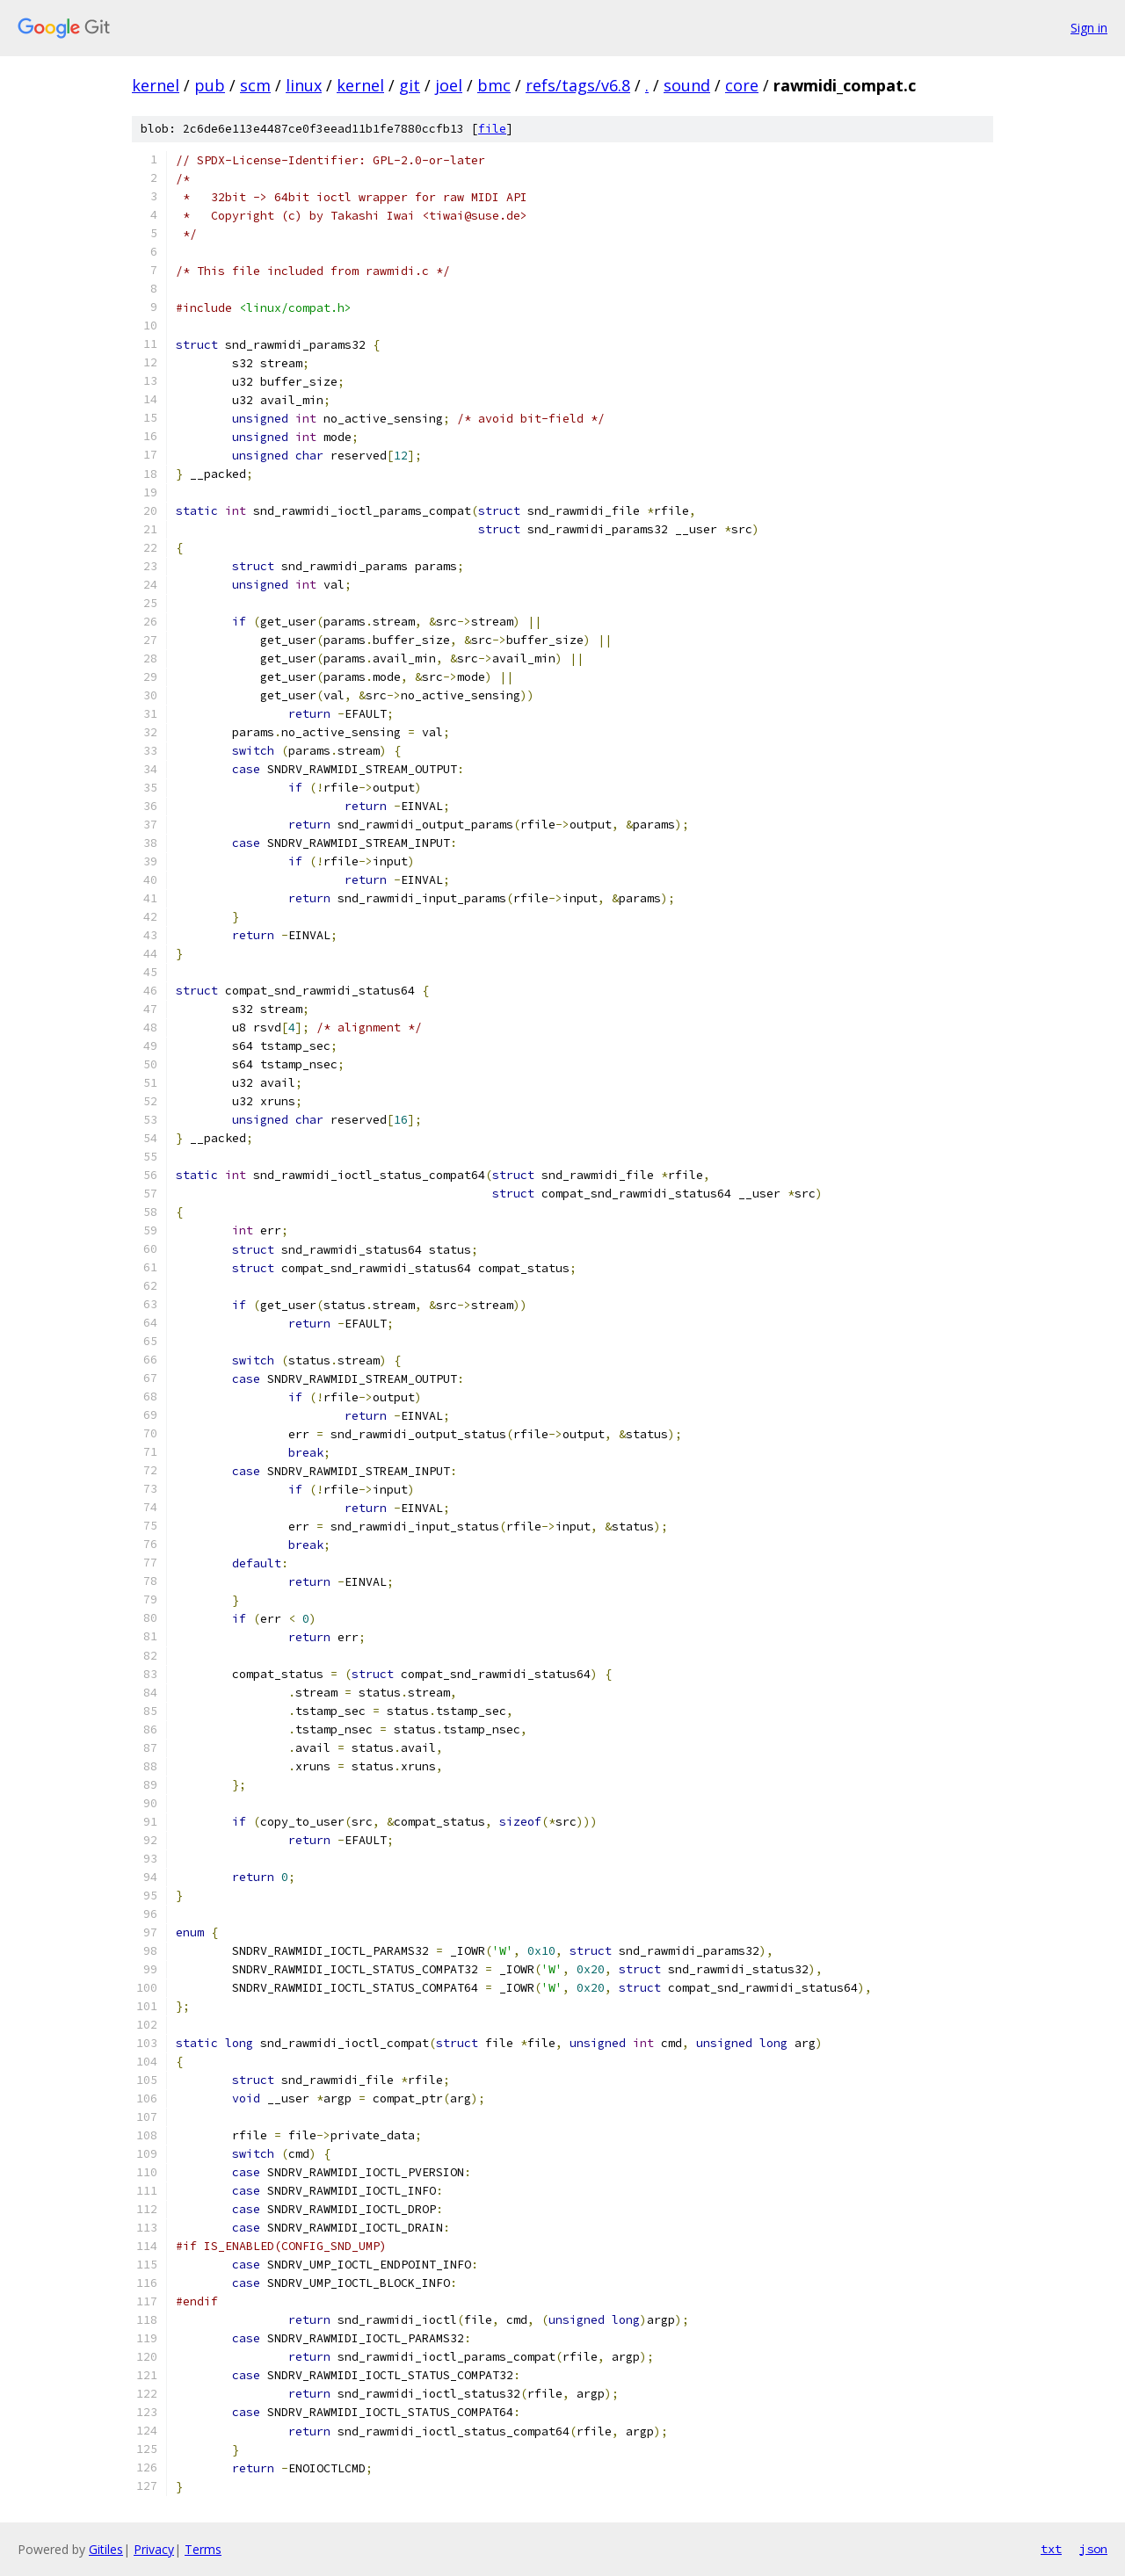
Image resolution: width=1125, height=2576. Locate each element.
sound (687, 85)
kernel (155, 85)
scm (255, 85)
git (409, 85)
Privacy (154, 2549)
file (492, 128)
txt (1051, 2549)
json (1093, 2549)
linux (304, 85)
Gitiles (106, 2549)
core (741, 85)
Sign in (1089, 27)
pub (209, 85)
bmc (494, 85)
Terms (203, 2549)
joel (448, 85)
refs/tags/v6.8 (578, 85)
